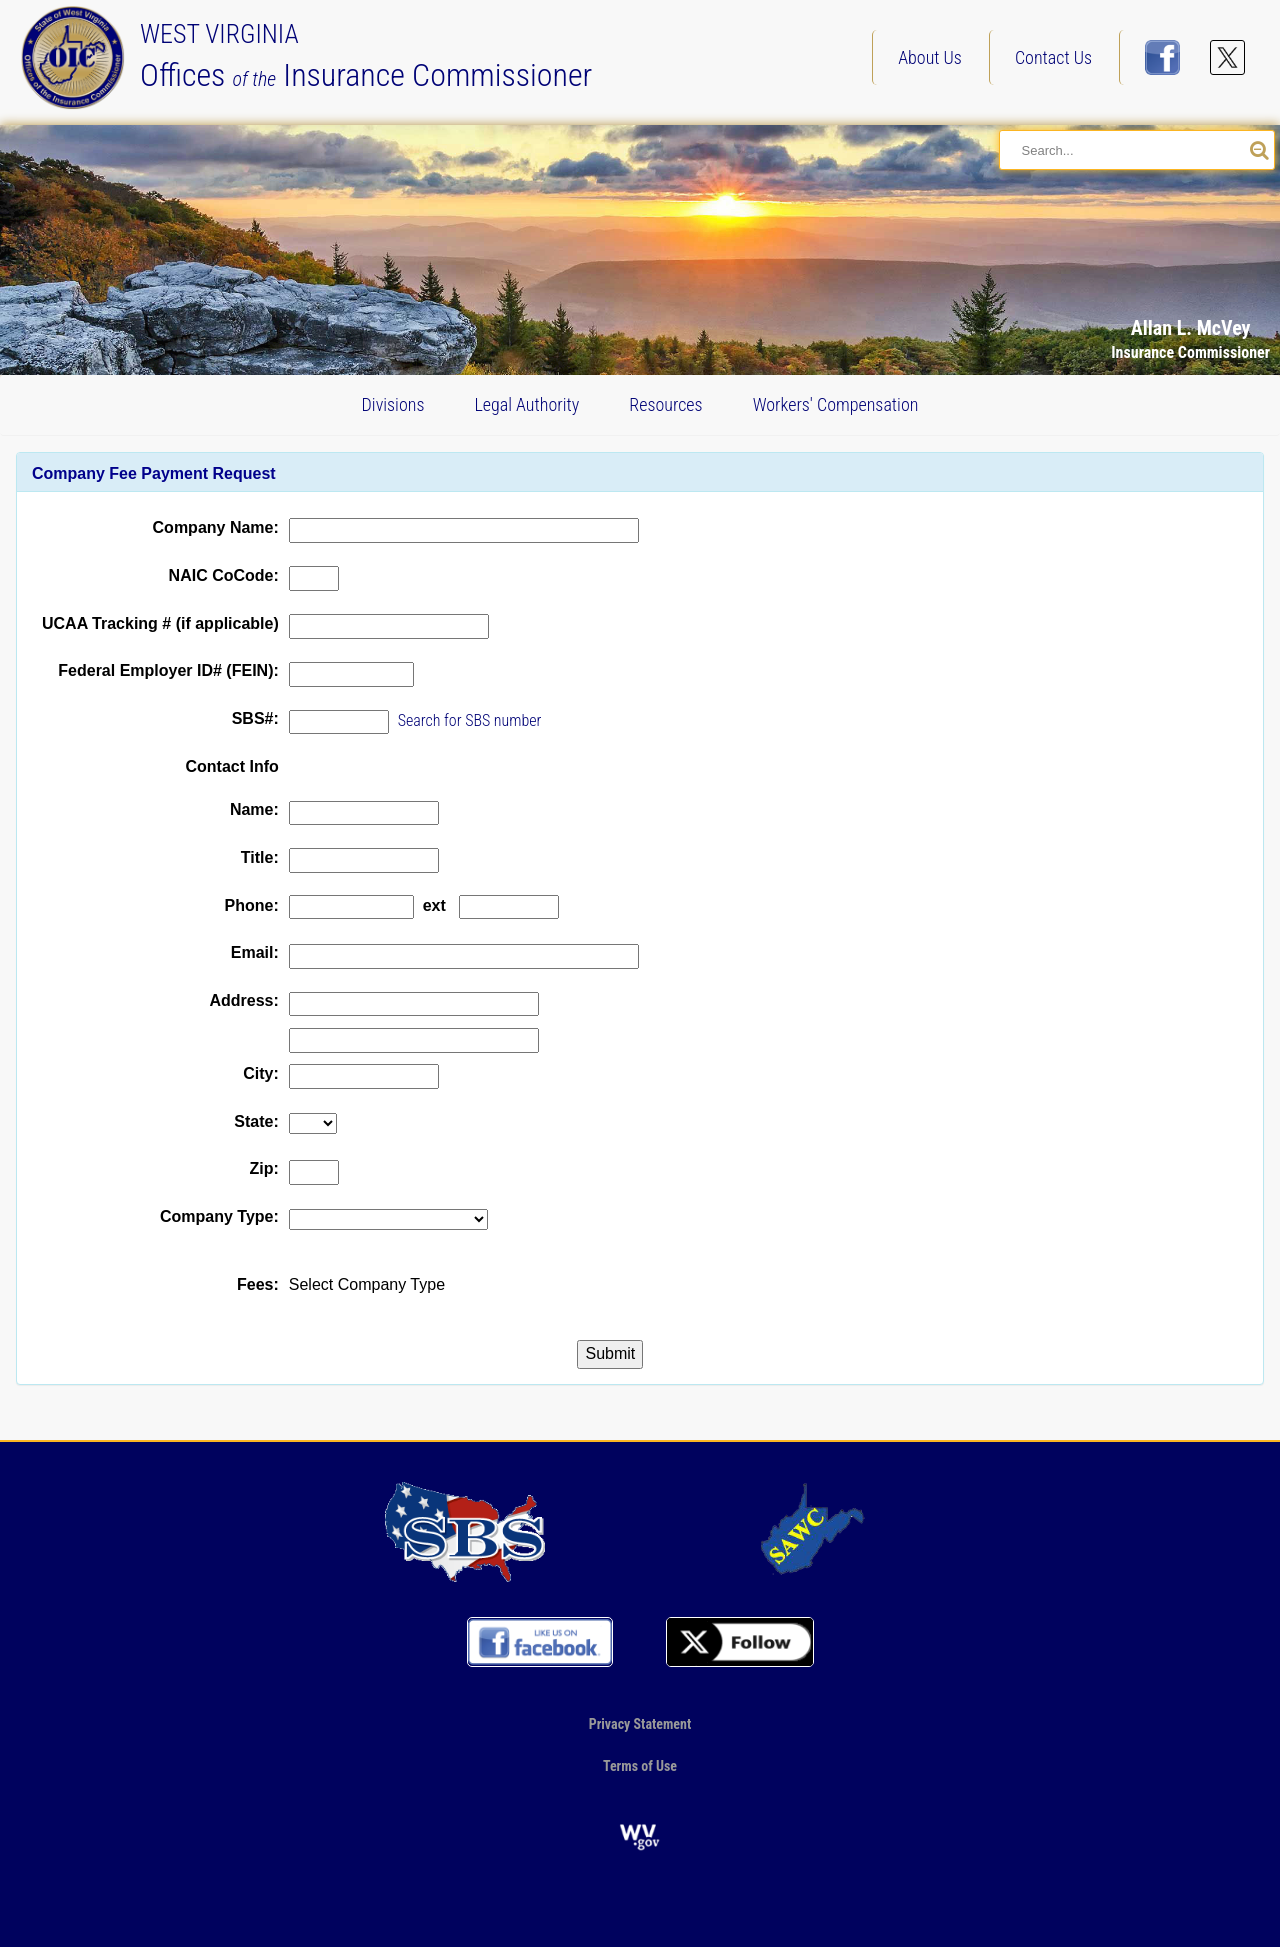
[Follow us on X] (1227, 57)
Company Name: (216, 527)
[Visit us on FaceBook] (1162, 57)
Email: (255, 952)
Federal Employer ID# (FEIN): (168, 670)
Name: (254, 809)
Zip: (263, 1168)
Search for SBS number (470, 720)
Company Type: (219, 1216)
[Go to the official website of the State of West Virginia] (640, 1836)
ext (434, 905)
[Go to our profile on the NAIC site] (465, 1530)
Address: (243, 1000)
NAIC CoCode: (224, 575)
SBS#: (255, 718)
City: (261, 1073)
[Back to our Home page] (77, 56)
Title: (260, 857)
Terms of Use (640, 1766)
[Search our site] (1259, 151)
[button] (1214, 182)
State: (256, 1121)
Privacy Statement (640, 1723)
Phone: (252, 905)
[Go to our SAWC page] (815, 1530)
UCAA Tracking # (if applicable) (160, 623)
